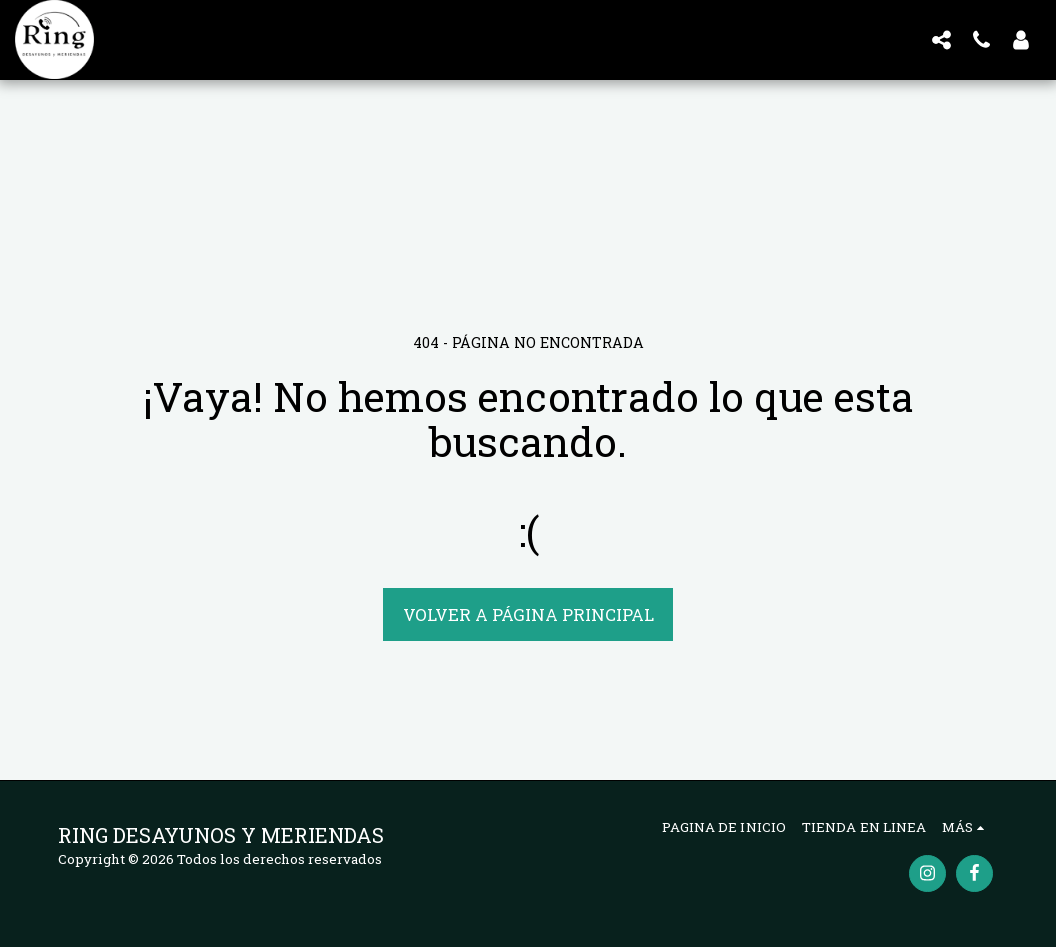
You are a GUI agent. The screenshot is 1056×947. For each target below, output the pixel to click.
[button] (941, 39)
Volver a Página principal (528, 614)
